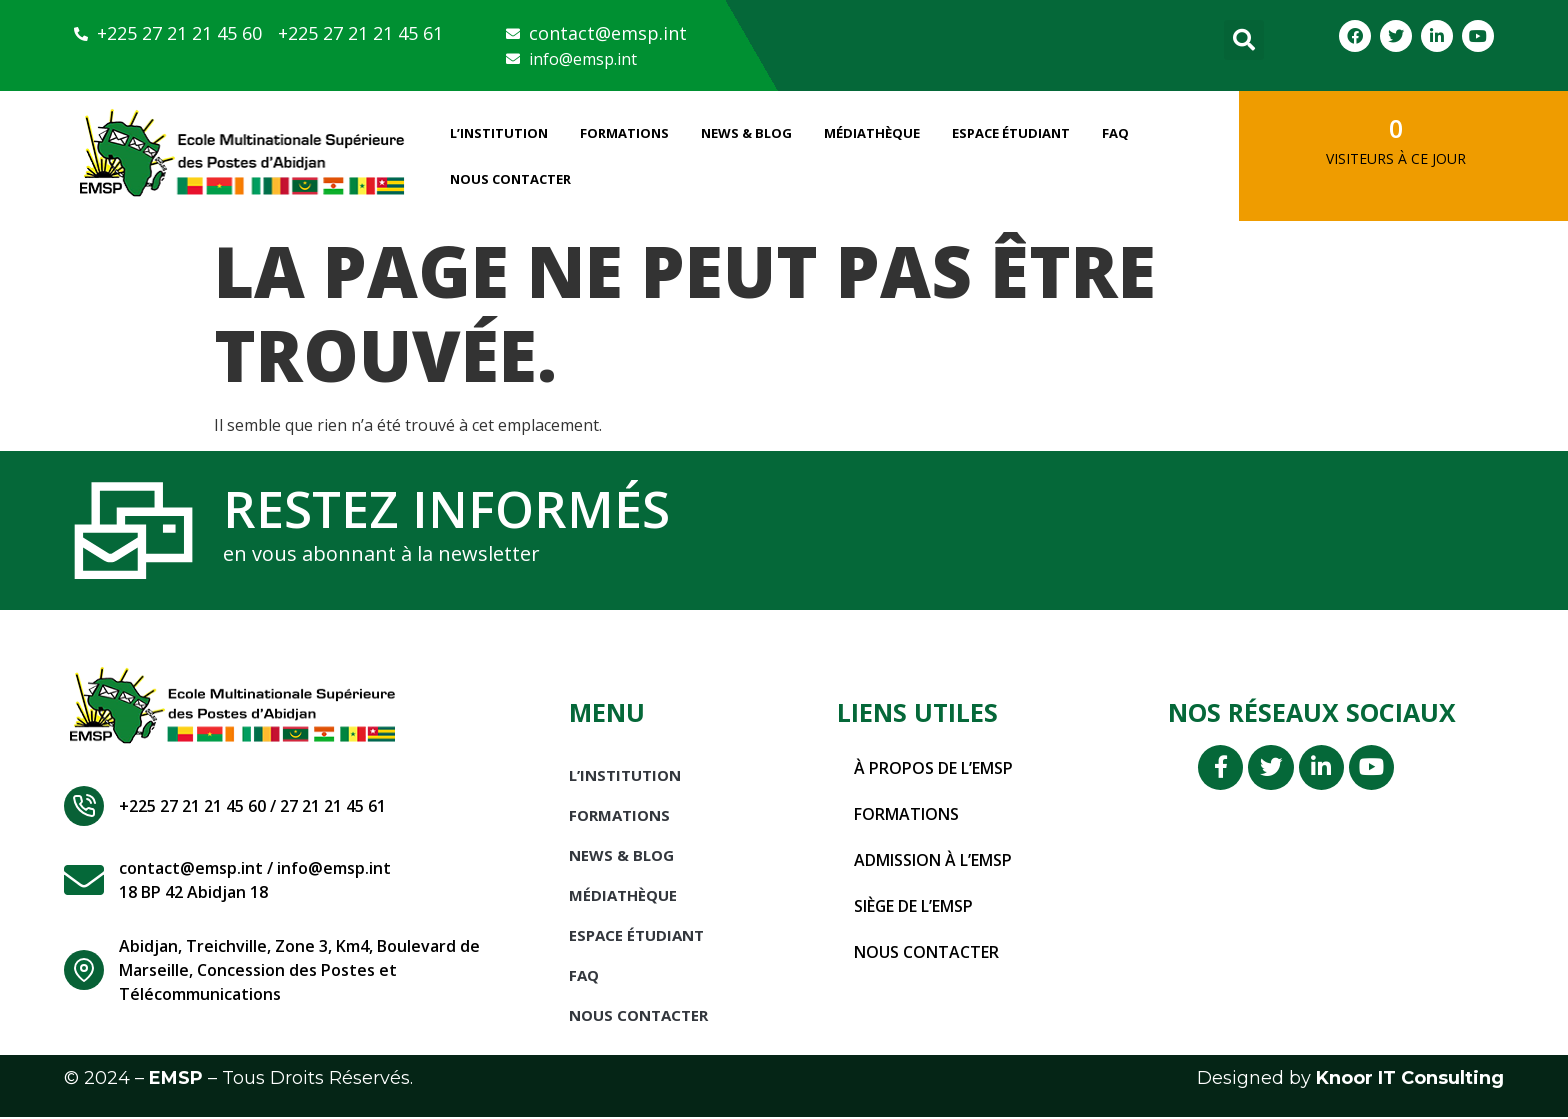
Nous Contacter (510, 179)
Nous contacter (926, 955)
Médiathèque (872, 133)
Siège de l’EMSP (914, 909)
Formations (624, 133)
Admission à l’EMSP (933, 863)
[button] (1244, 40)
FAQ (1115, 133)
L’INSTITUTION (499, 133)
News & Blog (746, 133)
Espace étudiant (1011, 133)
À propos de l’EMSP (933, 771)
